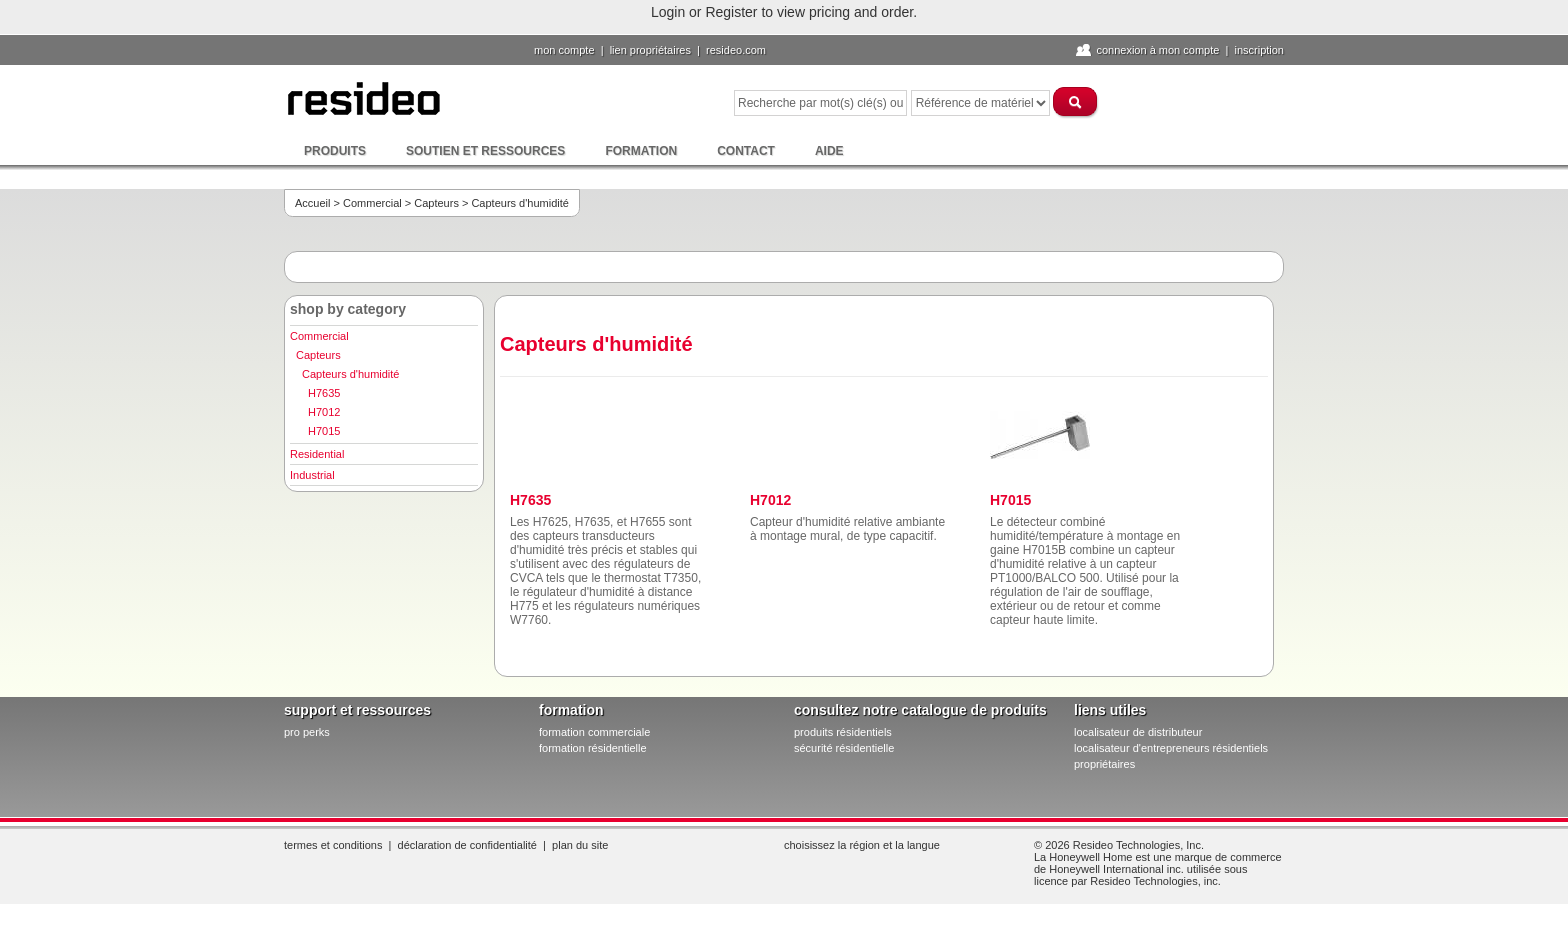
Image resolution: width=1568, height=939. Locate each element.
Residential (317, 454)
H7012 (324, 412)
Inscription (1259, 50)
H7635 (324, 393)
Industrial (312, 475)
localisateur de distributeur (1138, 732)
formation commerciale (594, 732)
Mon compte (564, 50)
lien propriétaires (650, 50)
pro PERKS (307, 732)
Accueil (312, 203)
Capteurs (436, 203)
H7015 (324, 431)
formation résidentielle (593, 748)
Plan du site (580, 845)
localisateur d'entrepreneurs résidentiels (1171, 748)
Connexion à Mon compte (1157, 50)
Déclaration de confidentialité (467, 845)
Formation (641, 151)
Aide (829, 151)
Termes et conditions (333, 845)
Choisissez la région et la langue (862, 845)
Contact (746, 151)
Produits (335, 151)
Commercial (372, 203)
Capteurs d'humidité (351, 374)
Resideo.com (736, 50)
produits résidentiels (843, 732)
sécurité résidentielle (844, 748)
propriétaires (1104, 764)
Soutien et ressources (485, 151)
